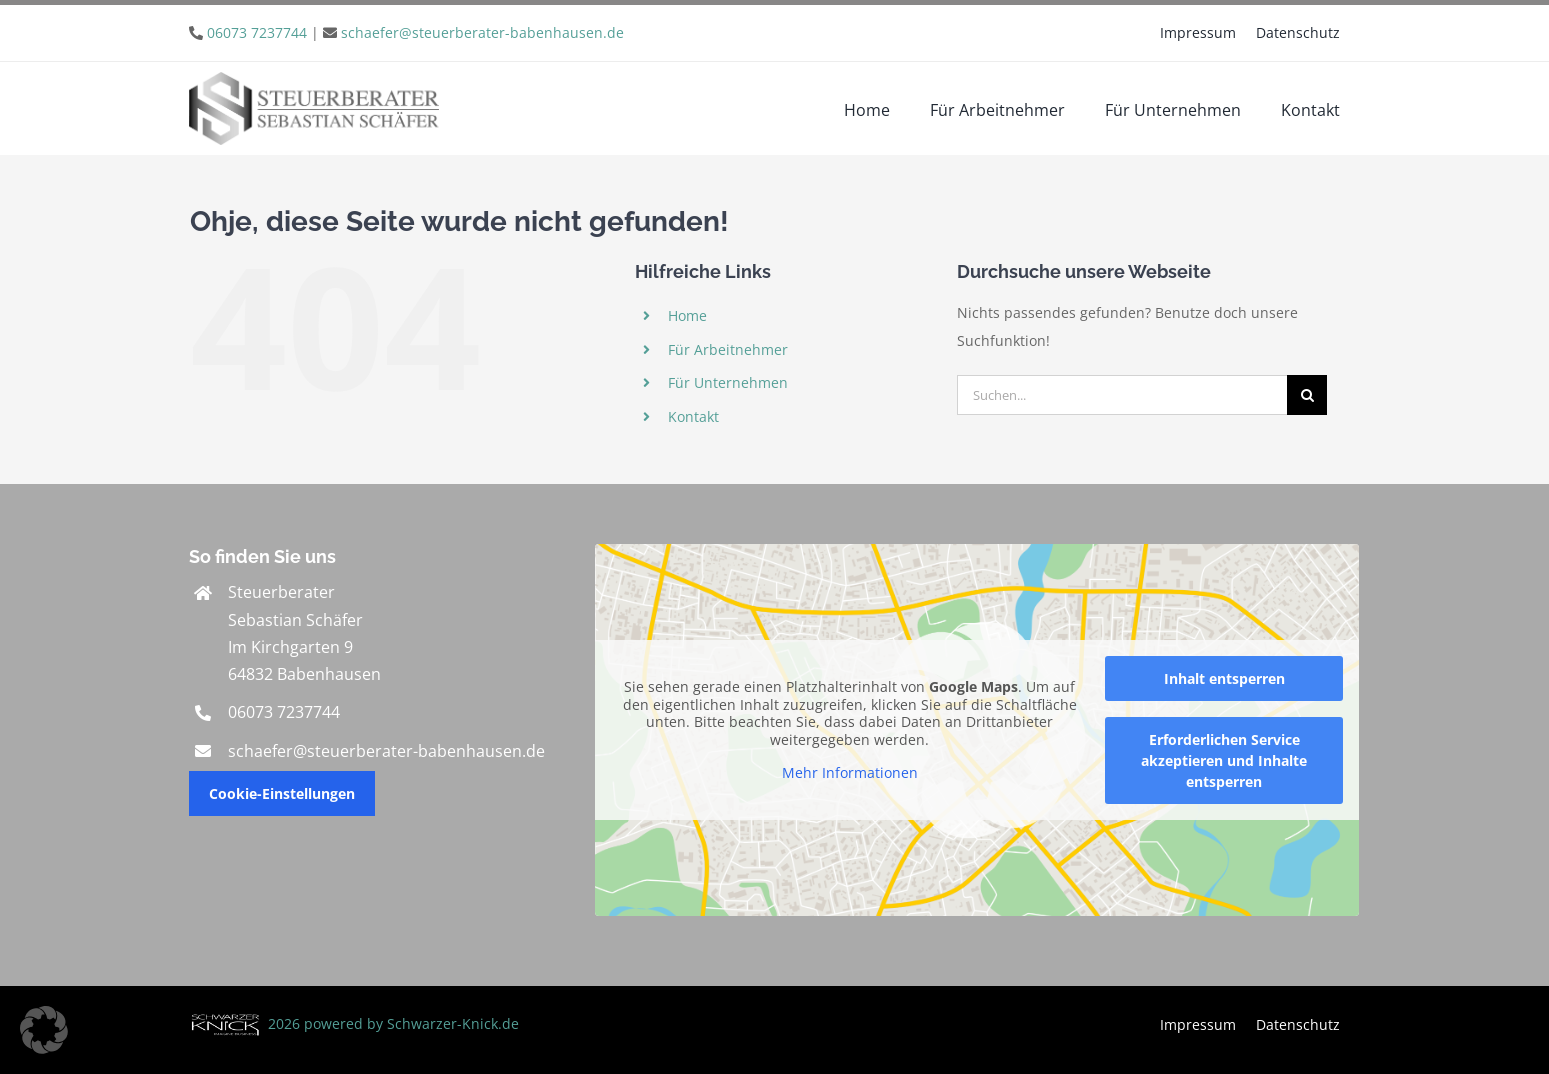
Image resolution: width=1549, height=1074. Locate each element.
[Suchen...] (1122, 395)
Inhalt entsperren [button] (1224, 678)
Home (687, 315)
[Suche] (1307, 395)
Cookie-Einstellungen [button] (282, 793)
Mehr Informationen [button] (850, 773)
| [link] (415, 32)
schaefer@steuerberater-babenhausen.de (482, 32)
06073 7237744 (257, 32)
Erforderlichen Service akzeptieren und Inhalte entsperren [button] (1224, 760)
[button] (44, 1030)
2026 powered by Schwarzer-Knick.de (354, 1023)
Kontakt (693, 416)
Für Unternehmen (728, 382)
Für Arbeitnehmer (728, 349)
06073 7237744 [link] (284, 712)
